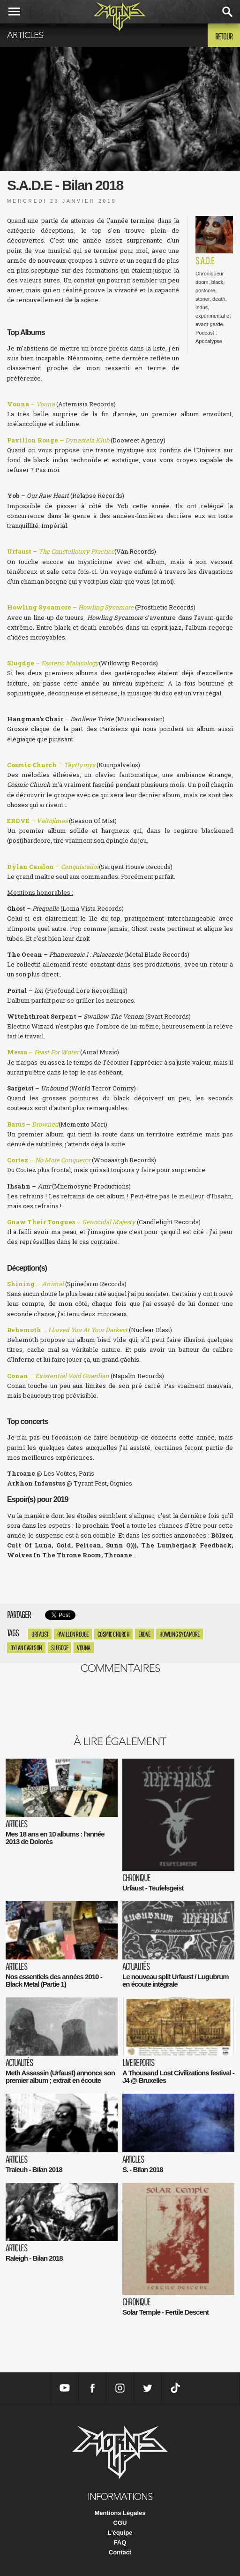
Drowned (45, 1124)
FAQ (120, 2542)
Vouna (83, 1648)
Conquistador (80, 866)
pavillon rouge (73, 1634)
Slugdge (59, 1648)
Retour (223, 36)
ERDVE (144, 1634)
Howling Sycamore (179, 1634)
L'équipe (120, 2532)
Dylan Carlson (26, 1648)
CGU (120, 2522)
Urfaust (39, 1634)
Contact (120, 2552)
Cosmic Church (114, 1634)
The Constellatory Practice (76, 551)
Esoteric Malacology (70, 663)
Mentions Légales (119, 2512)
